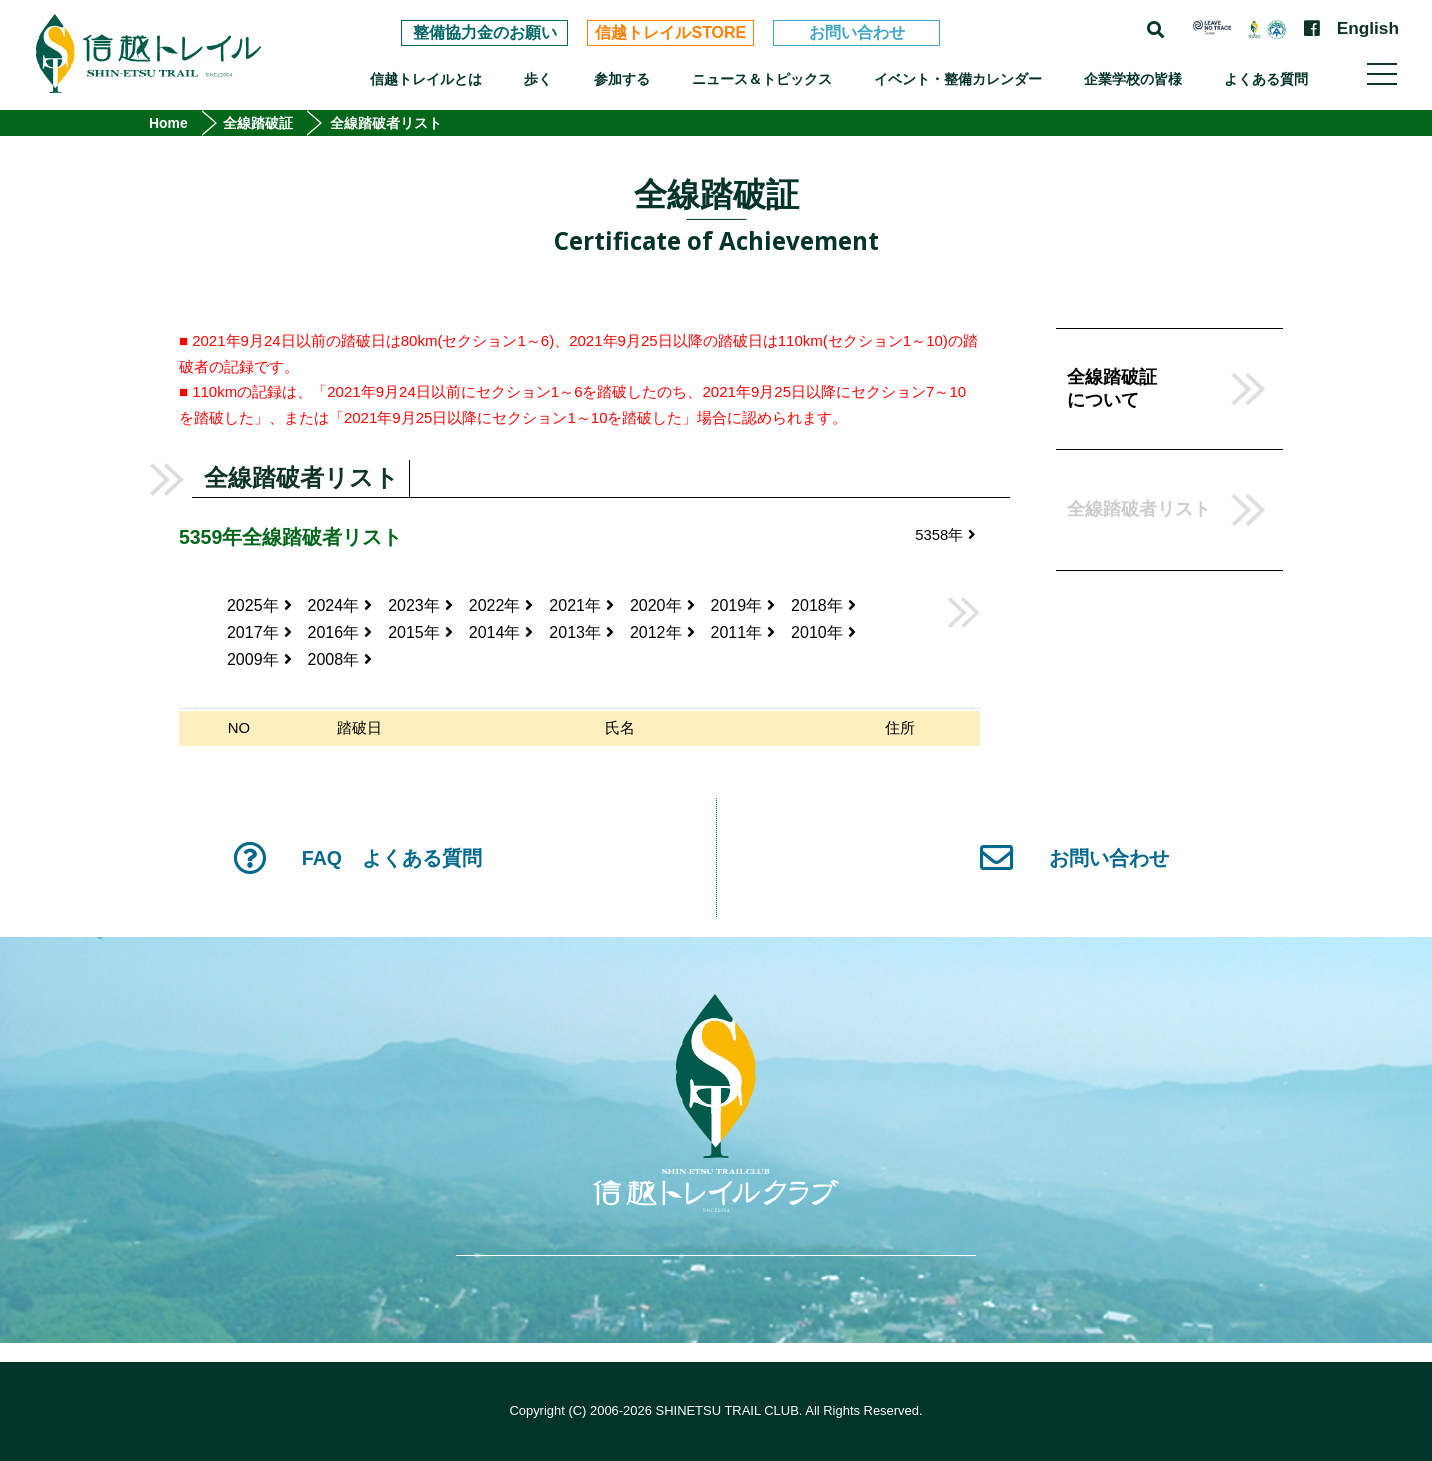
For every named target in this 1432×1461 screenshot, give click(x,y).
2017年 (259, 632)
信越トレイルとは (426, 79)
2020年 (662, 605)
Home (168, 123)
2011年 (743, 632)
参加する (622, 79)
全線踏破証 (258, 123)
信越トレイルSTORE (670, 32)
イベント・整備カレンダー (958, 79)
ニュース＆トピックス (762, 79)
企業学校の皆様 (1133, 79)
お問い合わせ (857, 32)
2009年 (259, 659)
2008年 (340, 659)
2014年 (501, 632)
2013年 (581, 632)
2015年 (420, 632)
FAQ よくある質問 (357, 857)
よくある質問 (1266, 79)
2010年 (823, 632)
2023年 (420, 605)
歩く (538, 79)
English (1368, 28)
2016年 (340, 632)
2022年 (501, 605)
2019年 (743, 605)
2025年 (259, 605)
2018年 (823, 605)
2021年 (581, 605)
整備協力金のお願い (485, 32)
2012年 (662, 632)
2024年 (340, 605)
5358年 (945, 535)
